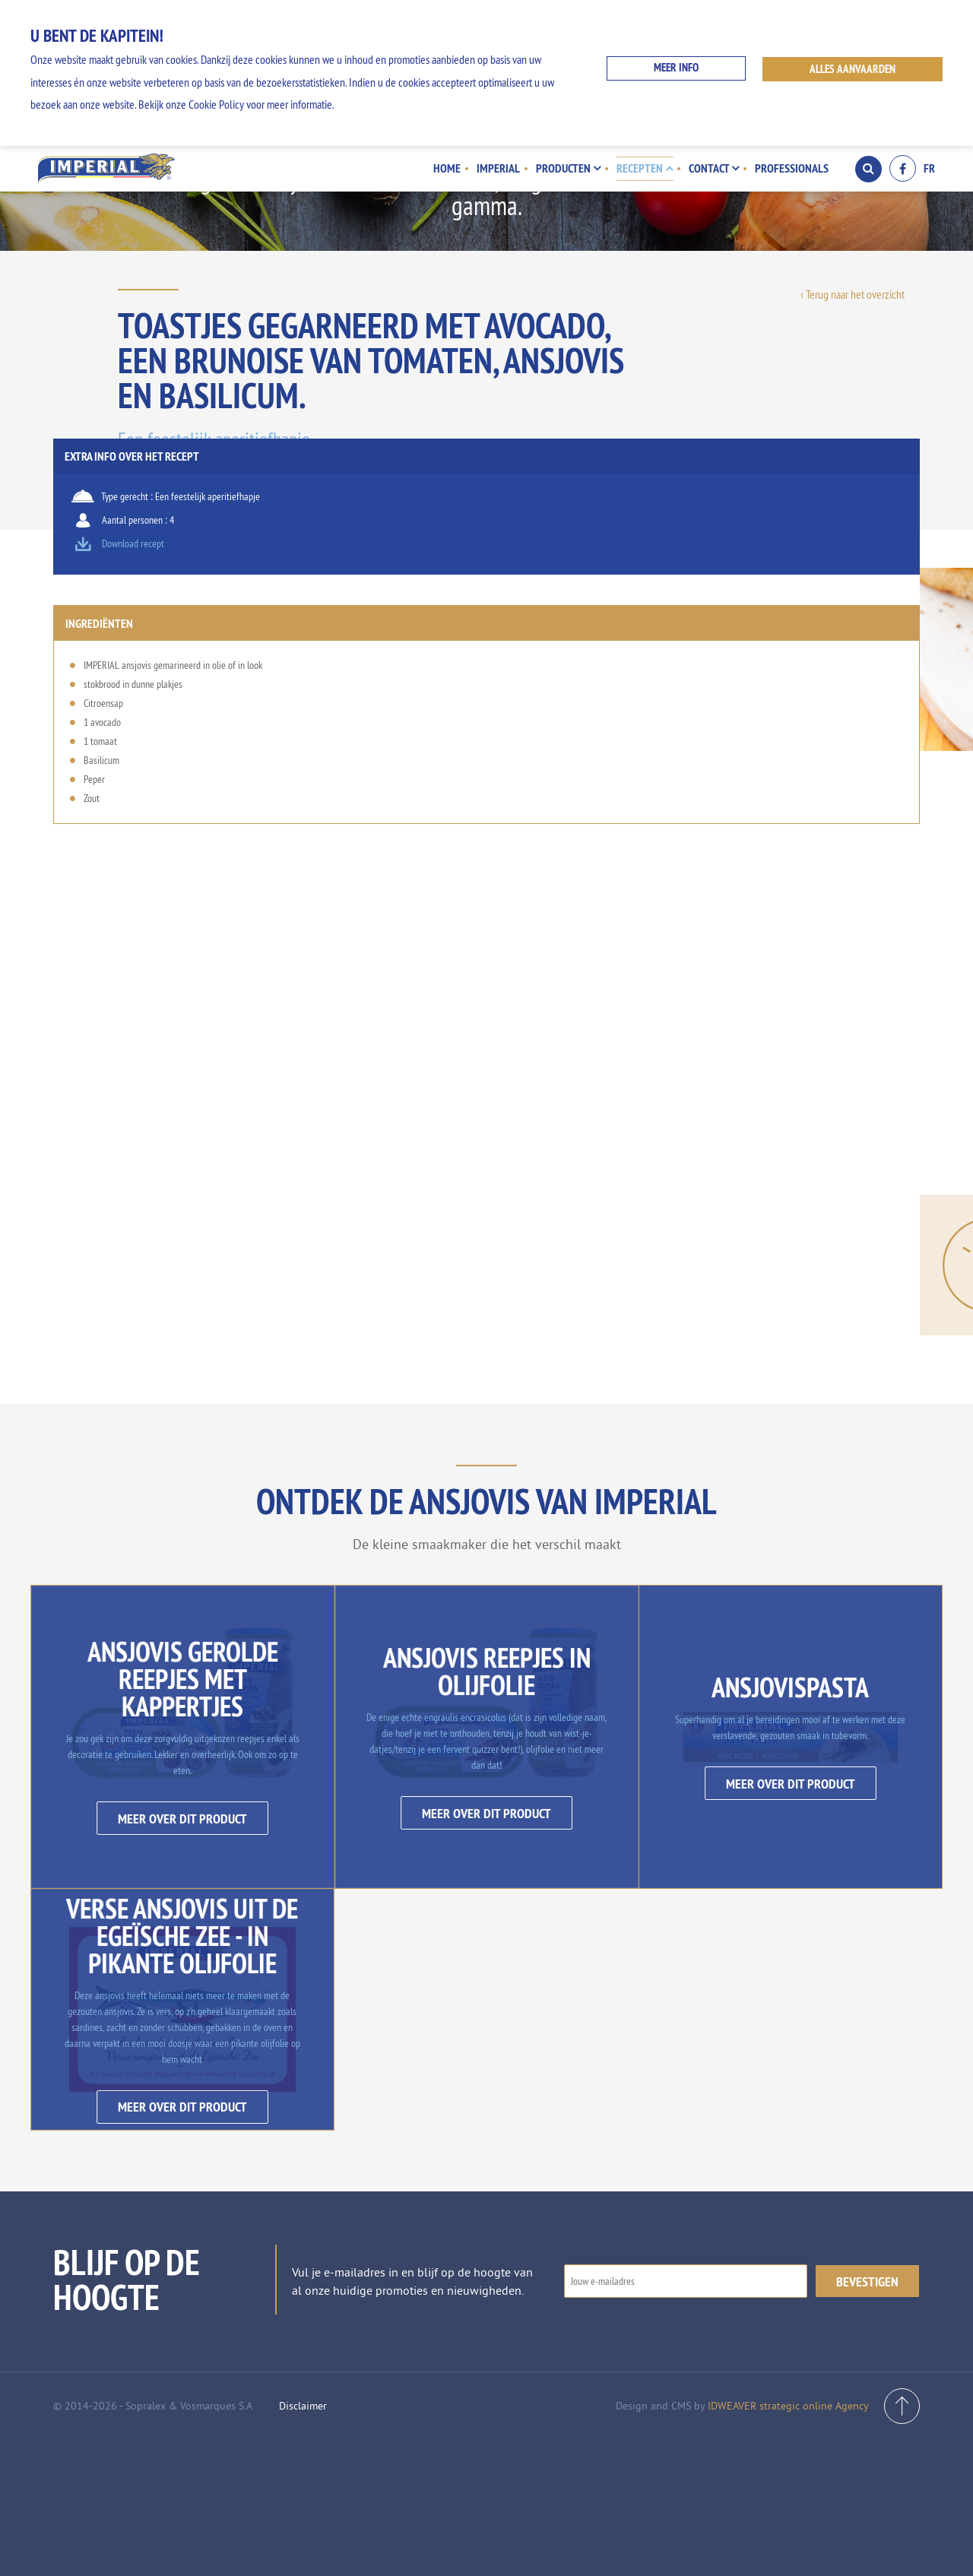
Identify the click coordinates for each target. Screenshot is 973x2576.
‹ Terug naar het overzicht (852, 294)
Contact (714, 168)
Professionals (792, 168)
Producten (570, 168)
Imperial (501, 168)
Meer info (675, 69)
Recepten (646, 168)
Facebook (902, 168)
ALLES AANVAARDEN (853, 69)
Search (868, 169)
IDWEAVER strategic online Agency (788, 2542)
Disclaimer (303, 2542)
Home (450, 168)
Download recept (794, 567)
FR (929, 168)
